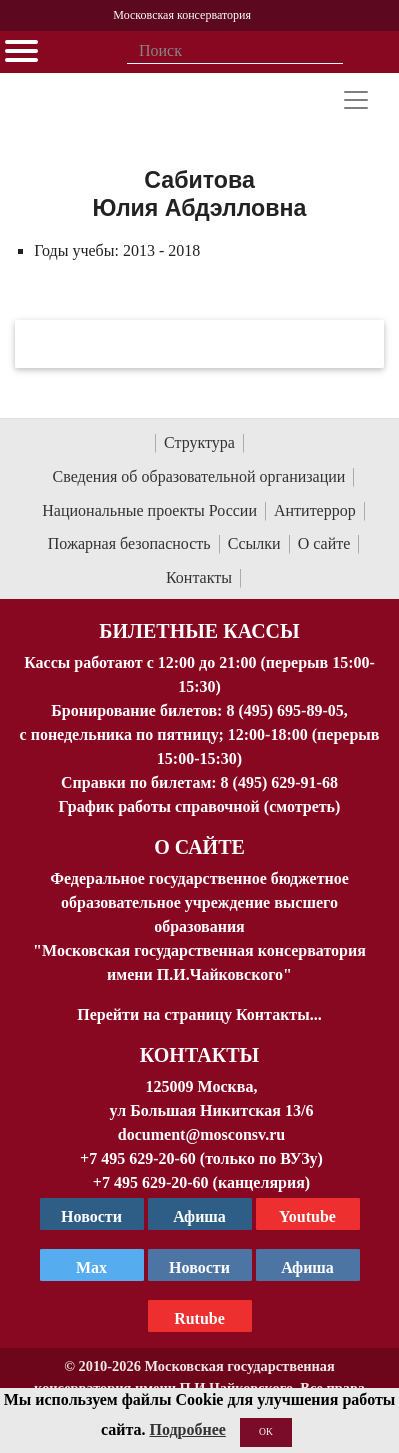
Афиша (307, 1267)
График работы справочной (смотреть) (200, 806)
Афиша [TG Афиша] (199, 1216)
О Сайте (199, 847)
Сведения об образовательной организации (199, 476)
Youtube (307, 1216)
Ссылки (254, 543)
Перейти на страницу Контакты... (199, 1014)
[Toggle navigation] (356, 100)
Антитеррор (315, 510)
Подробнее (187, 1429)
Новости (199, 1267)
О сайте (324, 543)
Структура (199, 442)
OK (266, 1431)
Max (91, 1267)
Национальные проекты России (149, 510)
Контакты (199, 577)
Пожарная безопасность (129, 543)
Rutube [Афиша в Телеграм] (199, 1318)
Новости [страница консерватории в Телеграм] (91, 1216)
